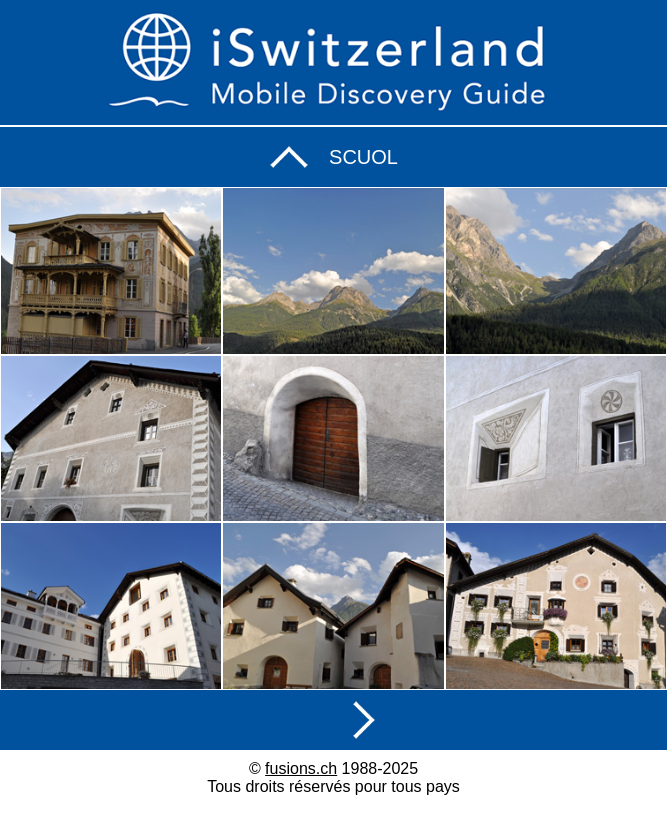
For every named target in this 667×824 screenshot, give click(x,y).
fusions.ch (301, 768)
